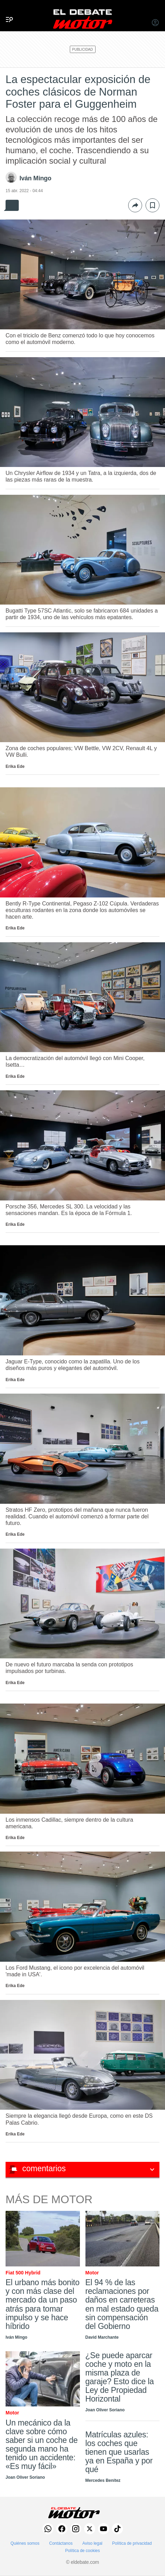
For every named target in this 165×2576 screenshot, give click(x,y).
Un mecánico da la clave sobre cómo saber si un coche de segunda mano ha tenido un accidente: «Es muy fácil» (42, 2444)
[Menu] (7, 12)
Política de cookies (82, 2550)
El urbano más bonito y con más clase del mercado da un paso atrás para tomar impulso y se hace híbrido (43, 2304)
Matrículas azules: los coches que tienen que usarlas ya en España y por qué (119, 2452)
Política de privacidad (132, 2543)
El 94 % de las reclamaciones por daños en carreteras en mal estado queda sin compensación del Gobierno (121, 2304)
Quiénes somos (24, 2543)
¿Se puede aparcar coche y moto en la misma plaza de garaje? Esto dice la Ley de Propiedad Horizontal (119, 2377)
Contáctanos (61, 2543)
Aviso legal (92, 2543)
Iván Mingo (35, 178)
